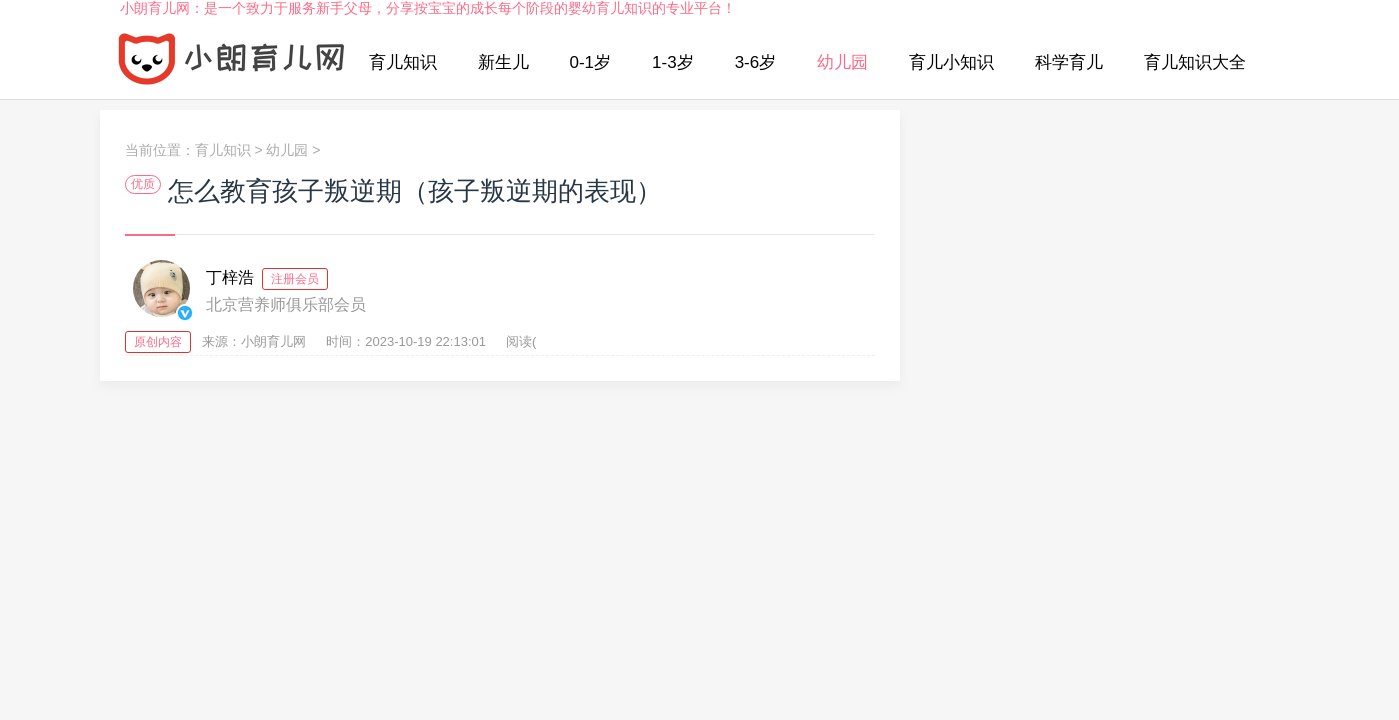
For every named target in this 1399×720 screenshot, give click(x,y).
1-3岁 (673, 62)
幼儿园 (842, 62)
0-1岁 (591, 62)
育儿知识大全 (1195, 62)
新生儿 (503, 62)
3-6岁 (756, 62)
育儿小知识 (951, 62)
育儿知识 (403, 62)
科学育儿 (1069, 62)
